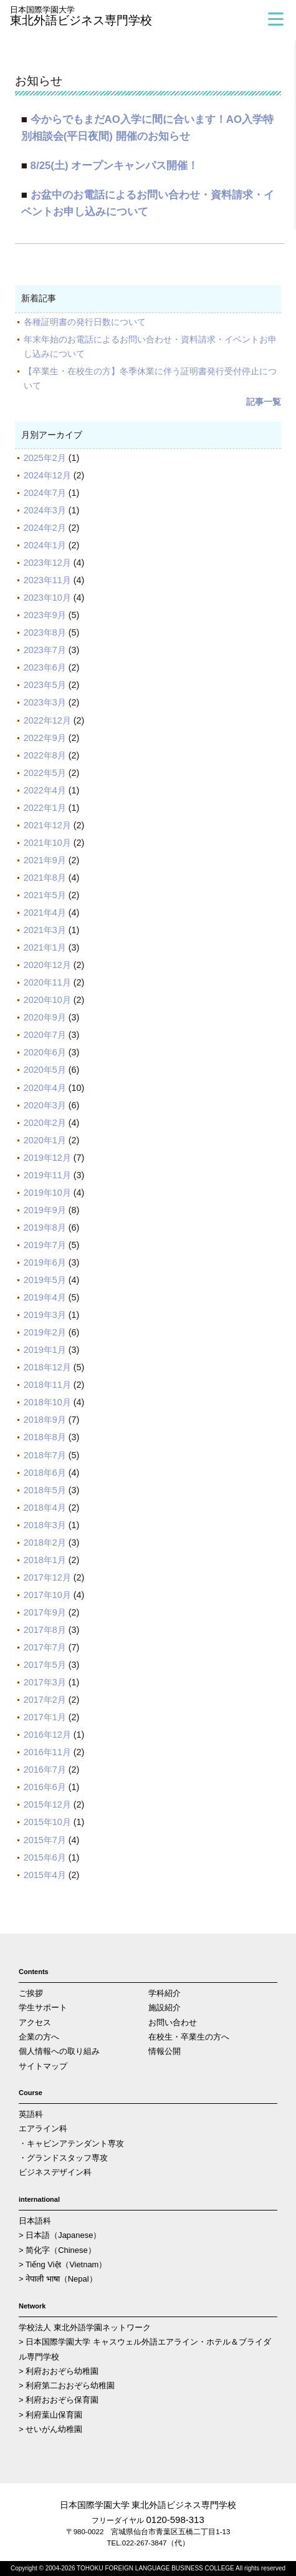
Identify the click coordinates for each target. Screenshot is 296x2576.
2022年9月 (45, 738)
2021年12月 (47, 825)
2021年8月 (45, 878)
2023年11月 (47, 580)
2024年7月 (45, 493)
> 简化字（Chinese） (57, 2250)
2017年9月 (45, 1612)
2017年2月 (45, 1700)
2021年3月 (45, 930)
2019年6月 (45, 1262)
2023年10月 (47, 598)
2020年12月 (47, 965)
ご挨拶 (31, 1993)
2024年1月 (45, 545)
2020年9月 (45, 1017)
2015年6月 (45, 1857)
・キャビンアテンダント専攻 (71, 2143)
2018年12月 (47, 1367)
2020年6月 (45, 1052)
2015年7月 (45, 1840)
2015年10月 (47, 1822)
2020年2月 (45, 1123)
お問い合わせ (172, 2022)
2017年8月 (45, 1630)
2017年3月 (45, 1682)
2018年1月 (45, 1560)
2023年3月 (45, 702)
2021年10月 (47, 843)
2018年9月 (45, 1420)
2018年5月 (45, 1490)
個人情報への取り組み (59, 2051)
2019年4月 (45, 1297)
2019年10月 (47, 1193)
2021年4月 (45, 913)
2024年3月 (45, 510)
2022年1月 (45, 808)
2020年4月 (45, 1088)
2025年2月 (45, 458)
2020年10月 (47, 1000)
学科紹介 (164, 1993)
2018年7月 (45, 1455)
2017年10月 (47, 1595)
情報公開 (164, 2051)
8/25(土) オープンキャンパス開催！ (115, 166)
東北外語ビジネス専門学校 (103, 16)
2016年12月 (47, 1735)
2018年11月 (47, 1385)
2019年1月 (45, 1350)
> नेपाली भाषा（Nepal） (58, 2278)
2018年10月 (47, 1402)
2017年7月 (45, 1647)
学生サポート (43, 2007)
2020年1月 (45, 1140)
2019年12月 (47, 1158)
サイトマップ (43, 2066)
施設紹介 (164, 2007)
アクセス (35, 2022)
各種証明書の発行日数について (85, 322)
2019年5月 (45, 1280)
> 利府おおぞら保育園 (58, 2399)
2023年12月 (47, 563)
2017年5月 (45, 1665)
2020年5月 (45, 1070)
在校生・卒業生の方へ (188, 2036)
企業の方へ (39, 2036)
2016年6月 (45, 1787)
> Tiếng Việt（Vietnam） (63, 2264)
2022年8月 (45, 755)
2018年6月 (45, 1473)
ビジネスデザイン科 (55, 2172)
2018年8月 (45, 1437)
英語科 (31, 2114)
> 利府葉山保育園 (50, 2414)
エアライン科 (43, 2128)
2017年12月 (47, 1577)
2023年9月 (45, 615)
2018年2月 (45, 1542)
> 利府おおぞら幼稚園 (58, 2371)
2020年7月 (45, 1035)
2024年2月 (45, 528)
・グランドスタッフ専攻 (63, 2157)
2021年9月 (45, 860)
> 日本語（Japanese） (60, 2235)
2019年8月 (45, 1227)
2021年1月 (45, 947)
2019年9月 (45, 1210)
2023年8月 (45, 632)
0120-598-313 (175, 2519)
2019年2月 (45, 1332)
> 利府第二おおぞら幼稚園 (67, 2385)
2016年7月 (45, 1770)
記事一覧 (263, 402)
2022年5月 (45, 773)
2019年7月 (45, 1245)
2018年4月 (45, 1508)
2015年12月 (47, 1804)
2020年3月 (45, 1105)
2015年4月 (45, 1875)
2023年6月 (45, 667)
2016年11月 (47, 1752)
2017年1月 (45, 1717)
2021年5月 (45, 895)
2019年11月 (47, 1175)
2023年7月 (45, 650)
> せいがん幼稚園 (50, 2429)
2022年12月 (47, 720)
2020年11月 (47, 982)
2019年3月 (45, 1315)
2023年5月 (45, 685)
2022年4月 (45, 790)
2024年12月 (47, 475)
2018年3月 (45, 1525)
